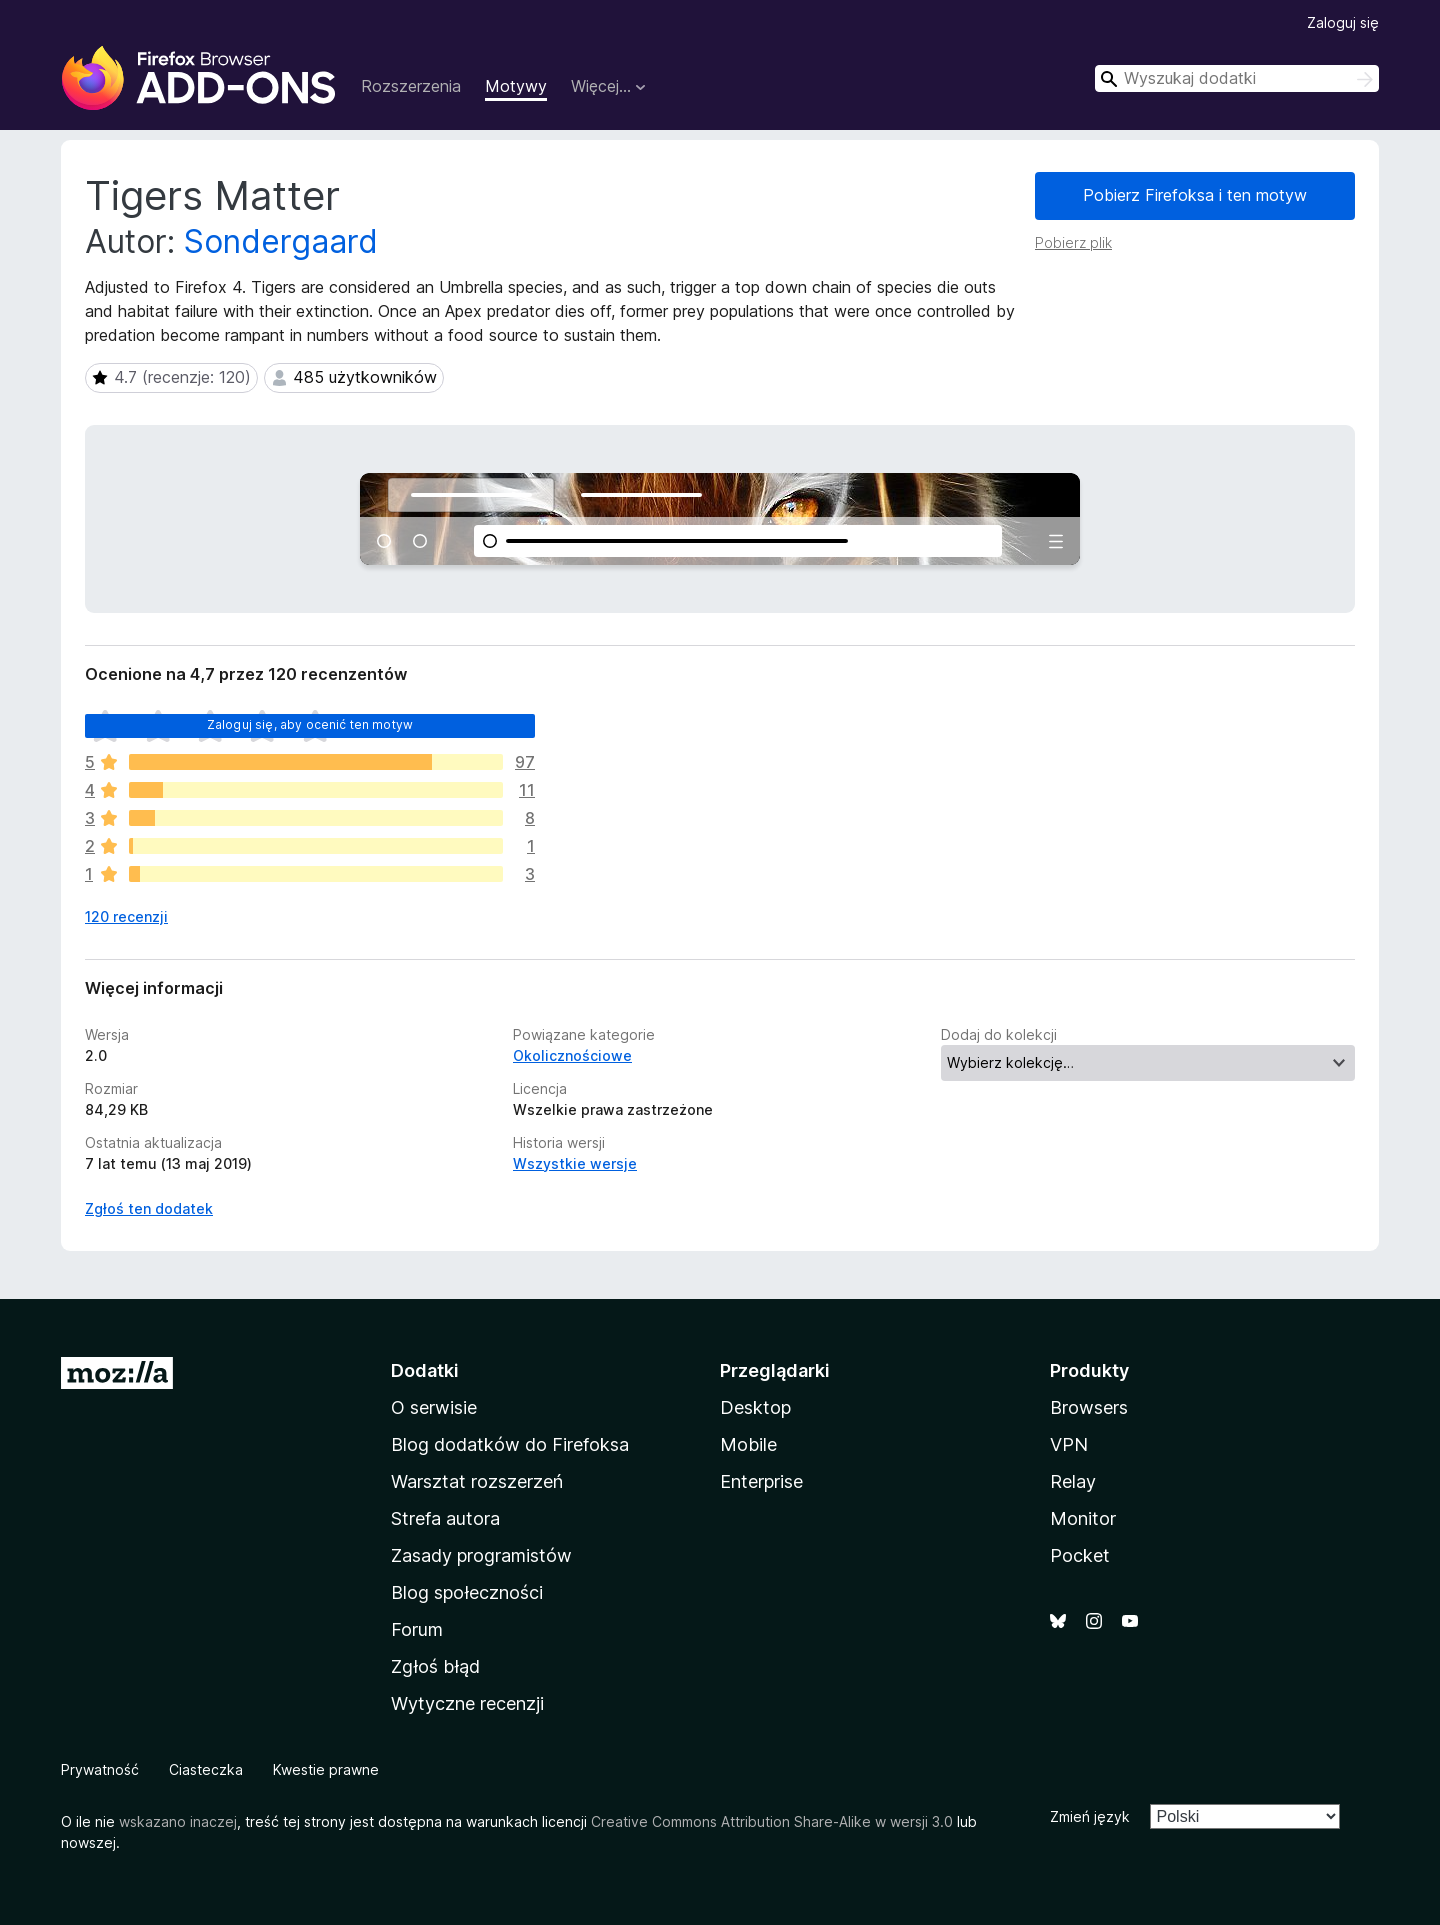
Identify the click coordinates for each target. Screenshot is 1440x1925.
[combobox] (1237, 78)
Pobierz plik (1073, 242)
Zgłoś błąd (435, 1666)
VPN (1069, 1444)
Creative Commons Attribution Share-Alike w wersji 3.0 (772, 1821)
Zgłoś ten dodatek (149, 1208)
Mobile (748, 1444)
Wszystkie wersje (575, 1163)
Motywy (516, 86)
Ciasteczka (206, 1769)
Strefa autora (445, 1518)
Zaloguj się (1343, 22)
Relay (1073, 1481)
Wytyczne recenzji (467, 1703)
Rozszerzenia (411, 86)
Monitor (1083, 1518)
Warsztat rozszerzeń (477, 1481)
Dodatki (425, 1370)
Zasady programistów (481, 1555)
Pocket (1080, 1555)
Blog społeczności (467, 1592)
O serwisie (434, 1407)
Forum (417, 1629)
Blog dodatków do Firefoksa (510, 1444)
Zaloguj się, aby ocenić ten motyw (310, 724)
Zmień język (1090, 1816)
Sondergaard (281, 241)
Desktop (755, 1407)
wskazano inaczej (178, 1821)
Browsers (1089, 1407)
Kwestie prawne (326, 1769)
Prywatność (100, 1769)
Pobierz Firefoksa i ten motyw (1195, 195)
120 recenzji (126, 916)
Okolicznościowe (572, 1055)
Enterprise (761, 1481)
